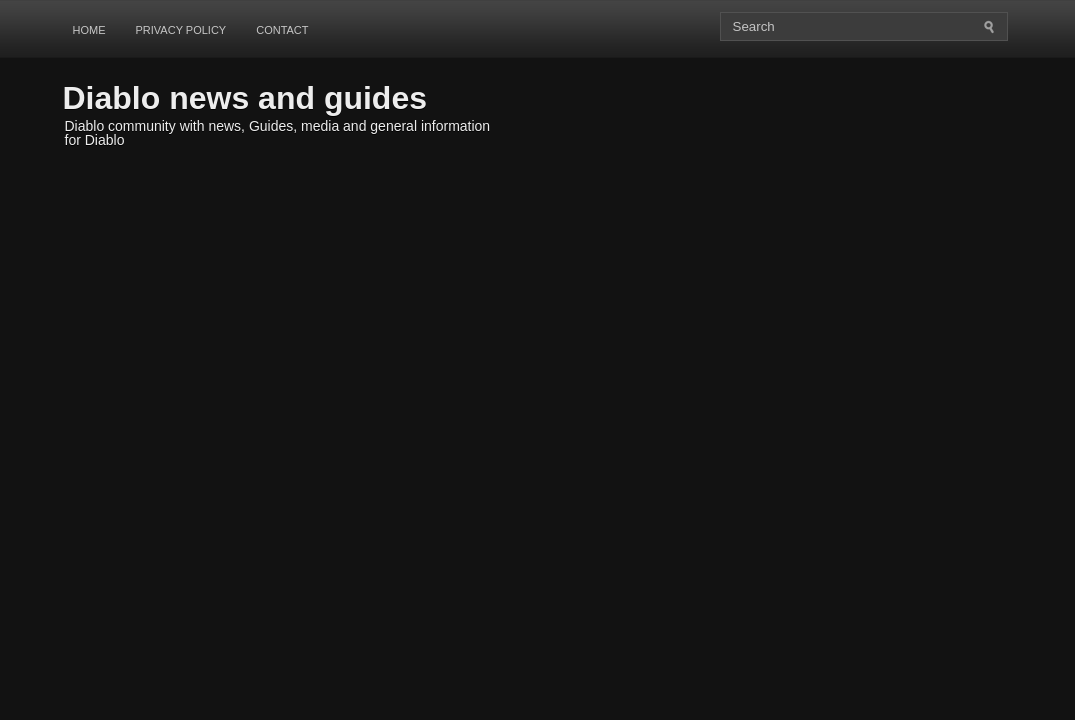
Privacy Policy (181, 30)
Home (89, 30)
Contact (282, 30)
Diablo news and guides (245, 98)
